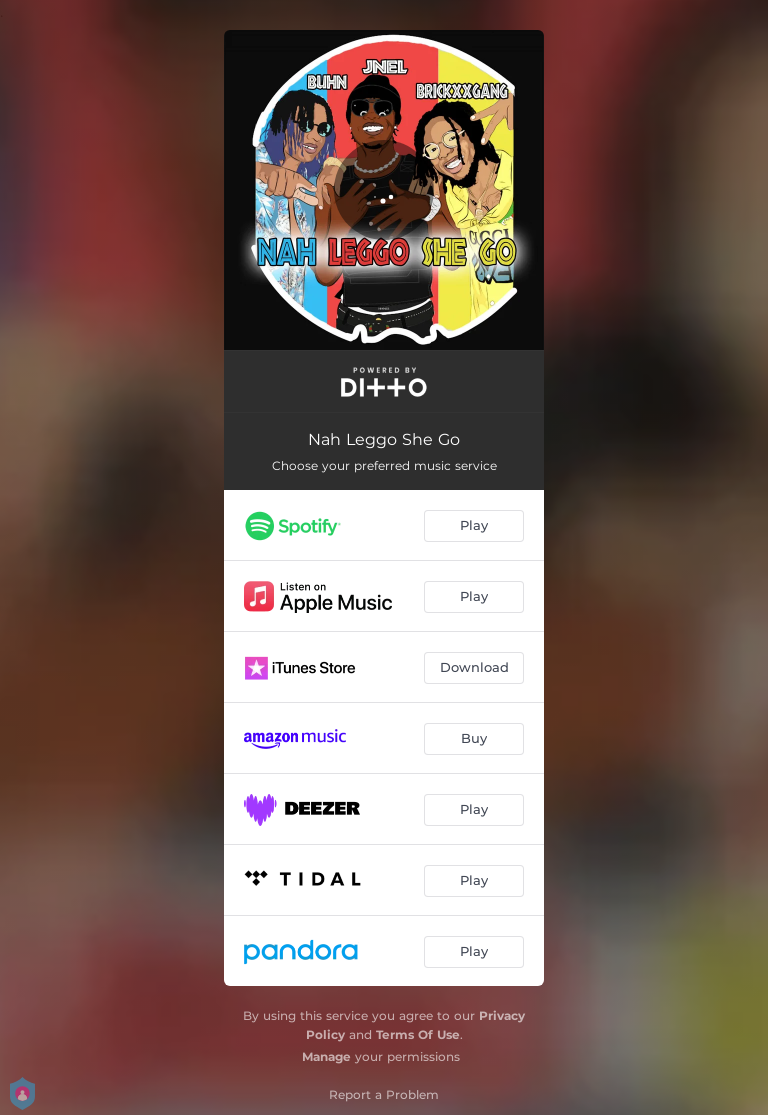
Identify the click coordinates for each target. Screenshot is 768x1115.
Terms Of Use (418, 1034)
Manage (326, 1056)
